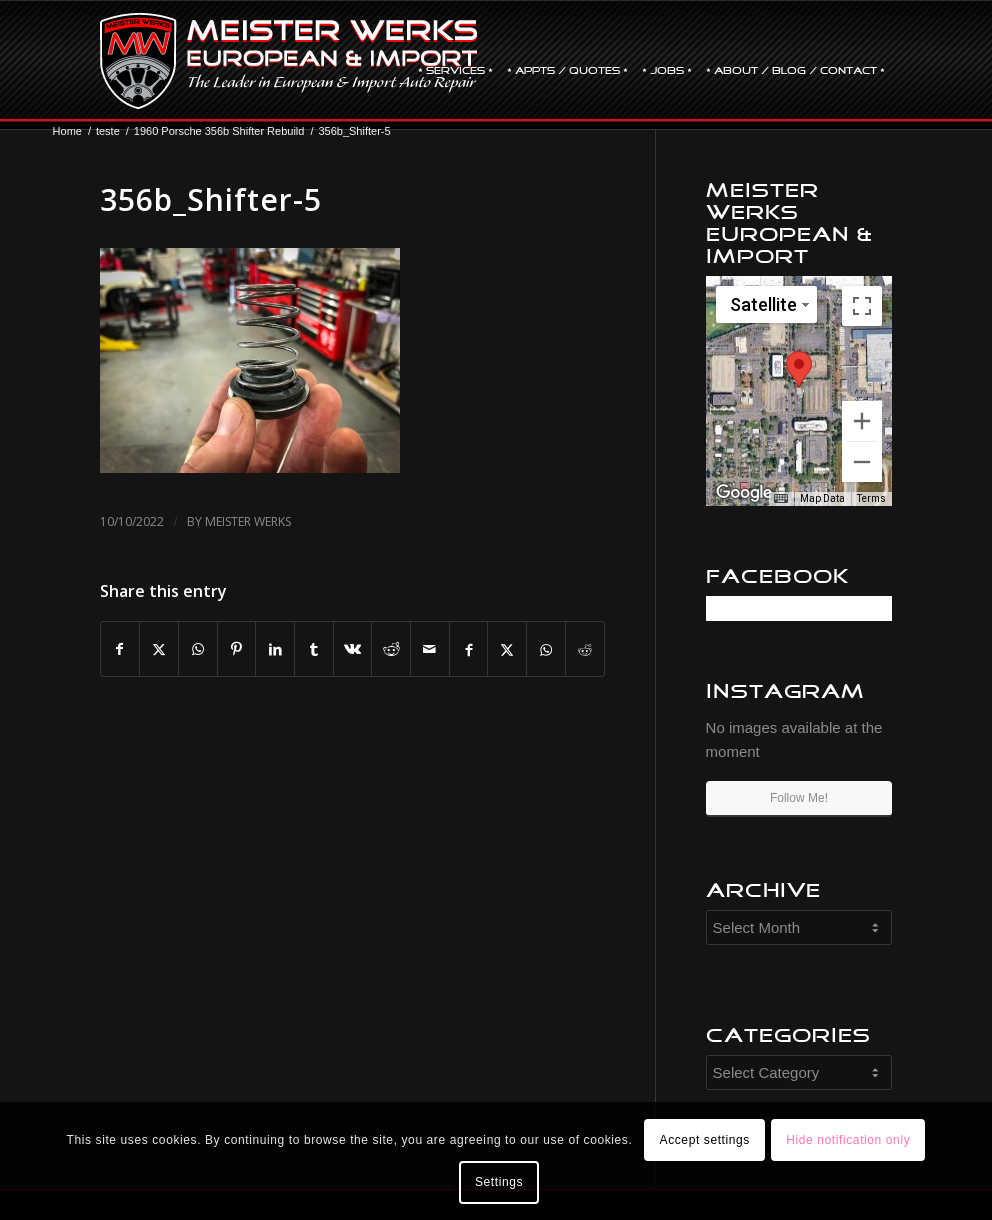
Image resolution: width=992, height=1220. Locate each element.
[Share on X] (159, 649)
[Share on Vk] (353, 649)
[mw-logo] (288, 61)
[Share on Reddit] (391, 649)
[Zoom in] (862, 421)
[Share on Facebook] (120, 649)
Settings (499, 1182)
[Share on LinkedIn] (275, 649)
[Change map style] (766, 304)
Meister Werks (248, 521)
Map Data (822, 498)
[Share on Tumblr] (314, 649)
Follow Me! (799, 798)
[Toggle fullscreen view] (862, 306)
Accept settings (705, 1140)
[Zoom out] (862, 462)
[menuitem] (455, 61)
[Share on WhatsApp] (198, 649)
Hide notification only (848, 1140)
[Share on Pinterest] (237, 649)
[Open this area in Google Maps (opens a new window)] (744, 493)
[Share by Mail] (430, 649)
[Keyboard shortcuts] (781, 499)
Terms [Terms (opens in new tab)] (871, 498)
